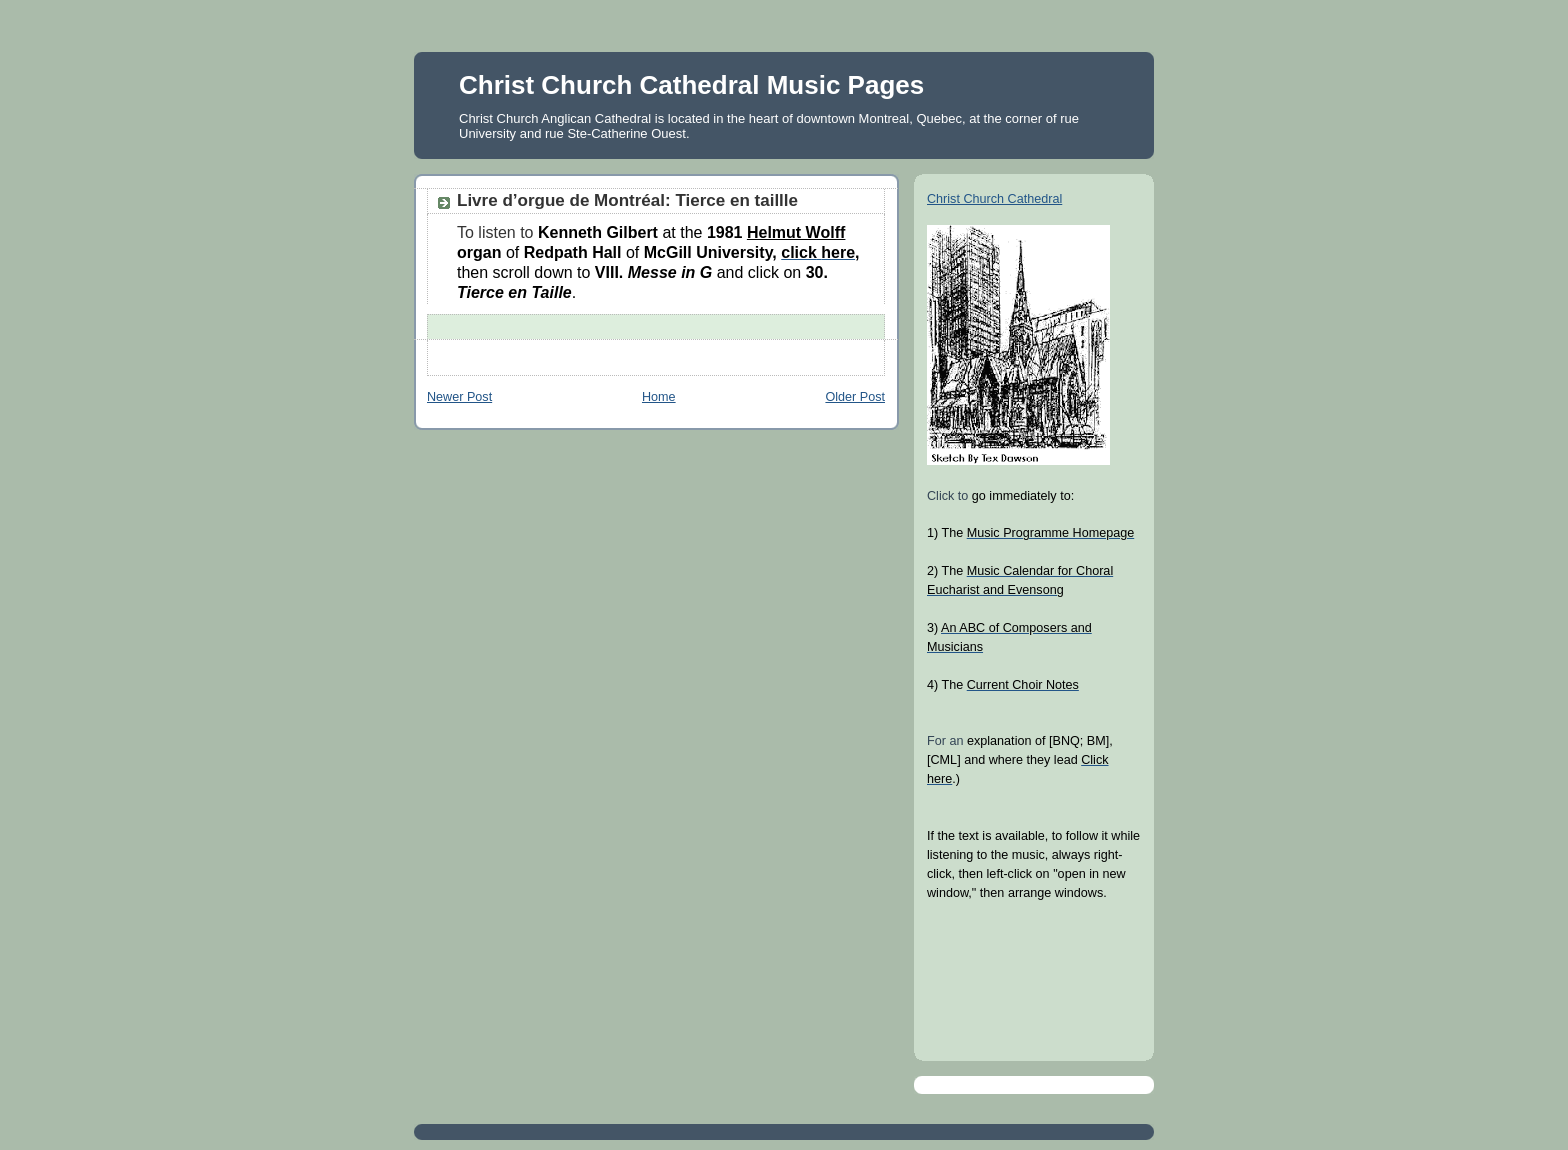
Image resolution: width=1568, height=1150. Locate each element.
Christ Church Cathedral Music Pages (691, 85)
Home (659, 397)
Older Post (855, 397)
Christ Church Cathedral (994, 199)
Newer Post (459, 397)
